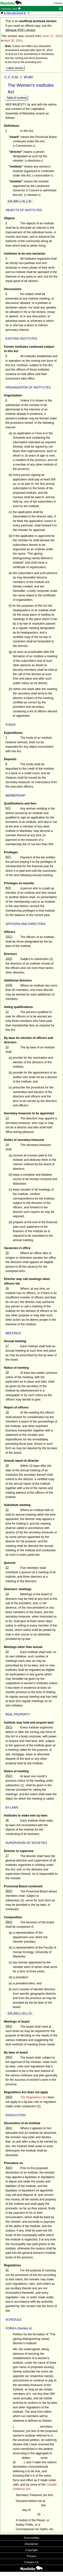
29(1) (8, 2026)
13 (7, 1118)
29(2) (8, 2057)
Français (58, 3)
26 (7, 1820)
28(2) (8, 1922)
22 (7, 1567)
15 (7, 1253)
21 (7, 1510)
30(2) (8, 2167)
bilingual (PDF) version (20, 30)
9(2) (8, 857)
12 (7, 1047)
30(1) (8, 2128)
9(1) (8, 808)
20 (7, 1465)
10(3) (8, 985)
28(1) (8, 1891)
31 (7, 2270)
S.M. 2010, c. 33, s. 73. (20, 2013)
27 (7, 1855)
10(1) (8, 936)
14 (7, 1144)
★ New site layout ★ (15, 13)
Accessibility (31, 2537)
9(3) (8, 888)
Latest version (15, 68)
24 (7, 1651)
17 (7, 1346)
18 (7, 1372)
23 (7, 1594)
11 (7, 1011)
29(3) (8, 2097)
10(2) (8, 958)
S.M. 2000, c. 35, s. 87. (20, 201)
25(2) (8, 1776)
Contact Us (31, 2562)
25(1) (8, 1727)
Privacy (31, 2556)
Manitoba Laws (11, 8)
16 (7, 1288)
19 (7, 1412)
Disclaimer (31, 2544)
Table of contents (17, 97)
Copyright (31, 2550)
